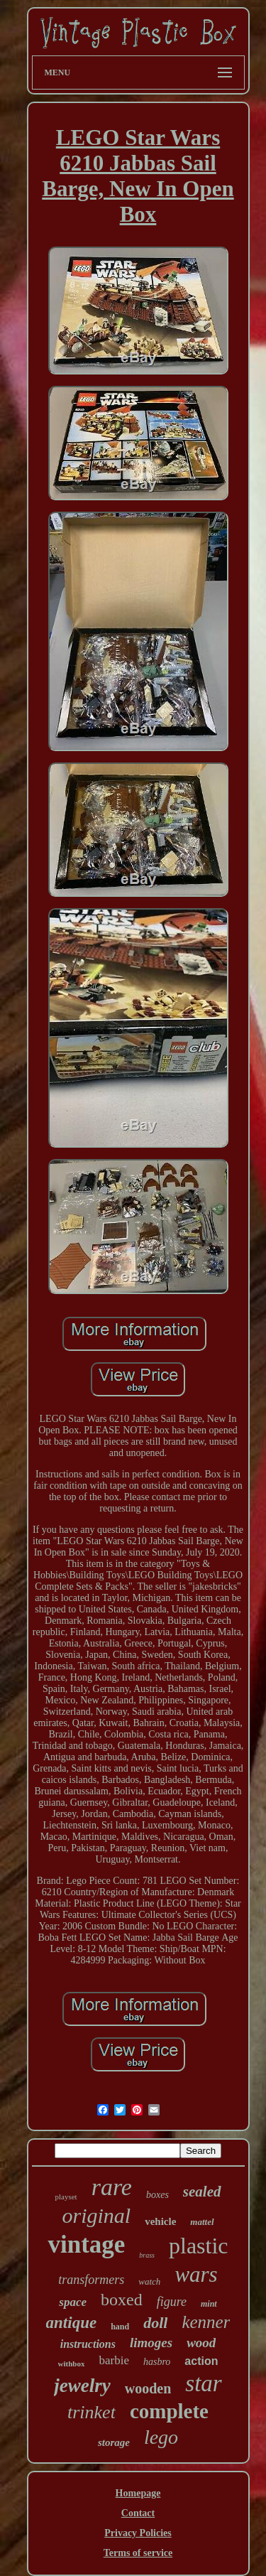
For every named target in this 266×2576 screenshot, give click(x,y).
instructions (88, 2344)
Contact (138, 2513)
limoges (151, 2342)
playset (66, 2196)
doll (155, 2323)
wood (201, 2342)
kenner (206, 2322)
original (96, 2215)
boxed (122, 2299)
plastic (198, 2245)
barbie (113, 2360)
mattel (202, 2221)
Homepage (138, 2493)
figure (172, 2302)
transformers (91, 2280)
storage (114, 2442)
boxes (157, 2194)
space (73, 2302)
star (203, 2383)
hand (120, 2327)
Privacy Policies (137, 2533)
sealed (202, 2191)
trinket (91, 2412)
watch (149, 2281)
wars (195, 2274)
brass (147, 2255)
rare (112, 2187)
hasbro (156, 2361)
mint (209, 2304)
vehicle (160, 2221)
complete (169, 2411)
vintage (86, 2244)
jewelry (82, 2385)
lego (161, 2437)
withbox (71, 2363)
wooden (148, 2388)
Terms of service (138, 2553)
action (201, 2361)
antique (71, 2323)
